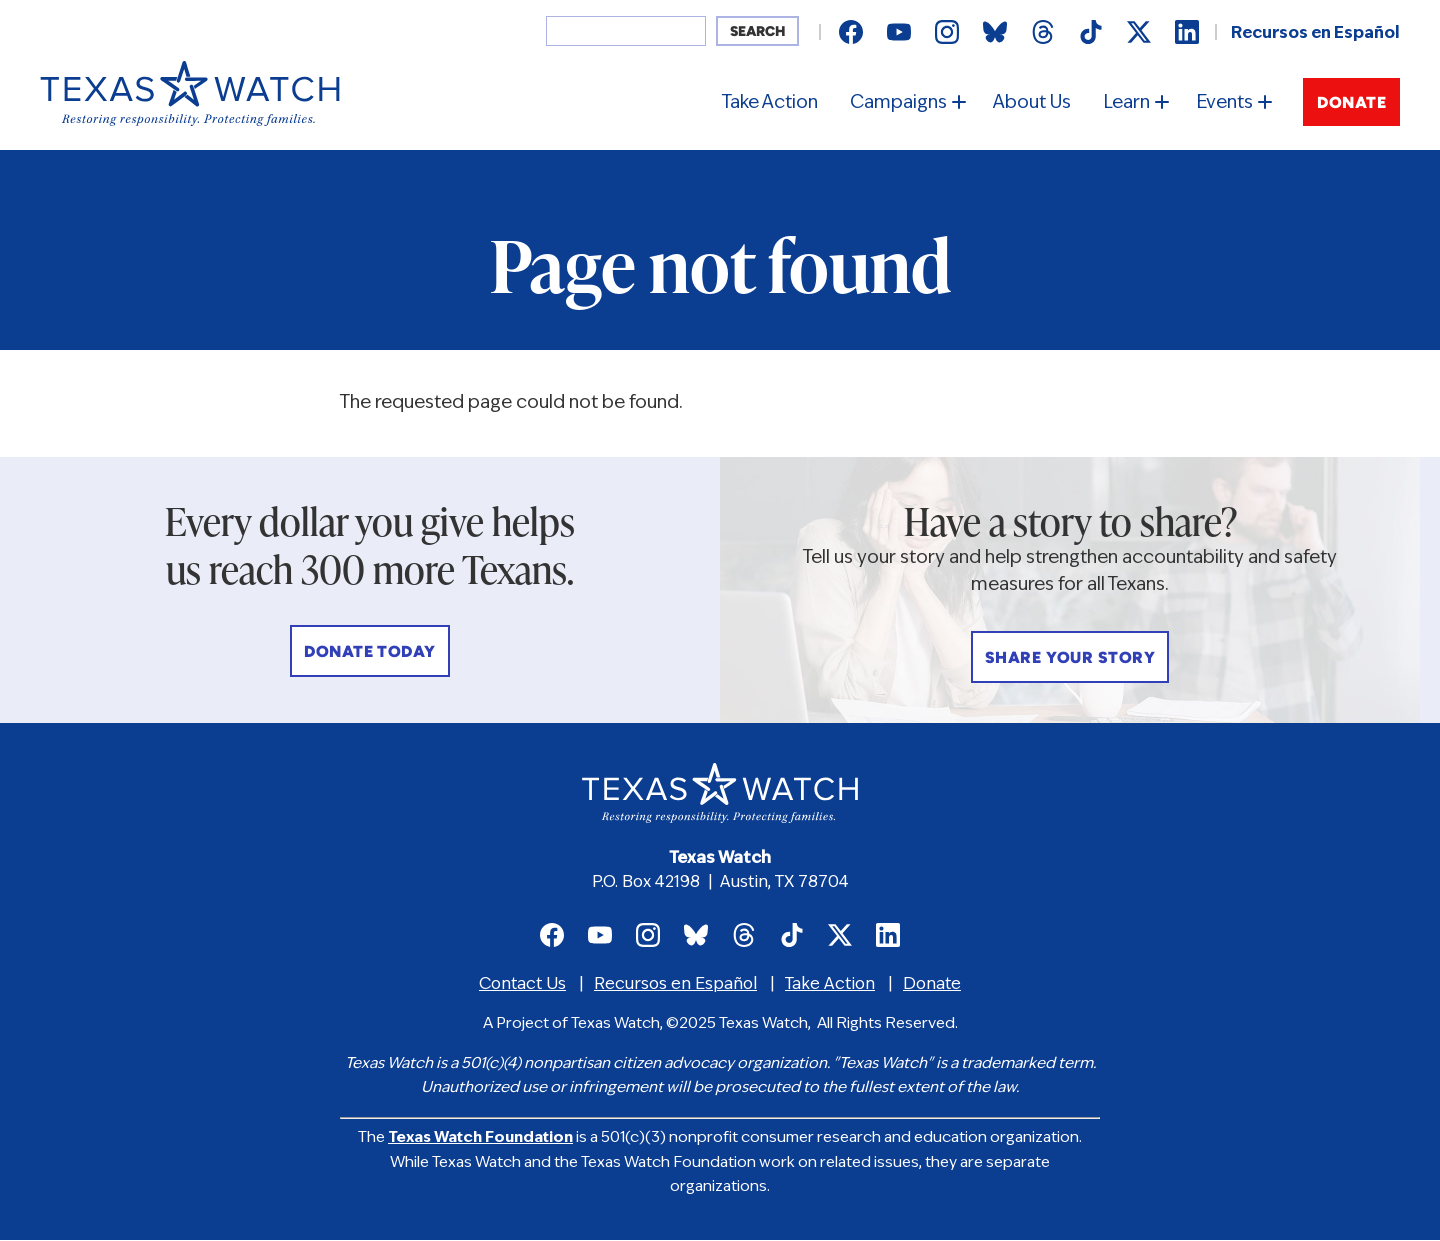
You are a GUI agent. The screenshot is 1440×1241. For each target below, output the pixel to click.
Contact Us (522, 985)
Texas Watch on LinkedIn (1187, 32)
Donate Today (370, 653)
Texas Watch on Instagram (947, 32)
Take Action (770, 103)
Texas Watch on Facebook (851, 32)
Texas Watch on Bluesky (995, 32)
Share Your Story (1070, 659)
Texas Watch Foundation (480, 1138)
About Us (1032, 103)
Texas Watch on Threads (1043, 32)
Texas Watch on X (1139, 32)
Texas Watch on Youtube (899, 32)
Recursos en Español (1315, 34)
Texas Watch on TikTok (1091, 32)
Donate (1351, 104)
